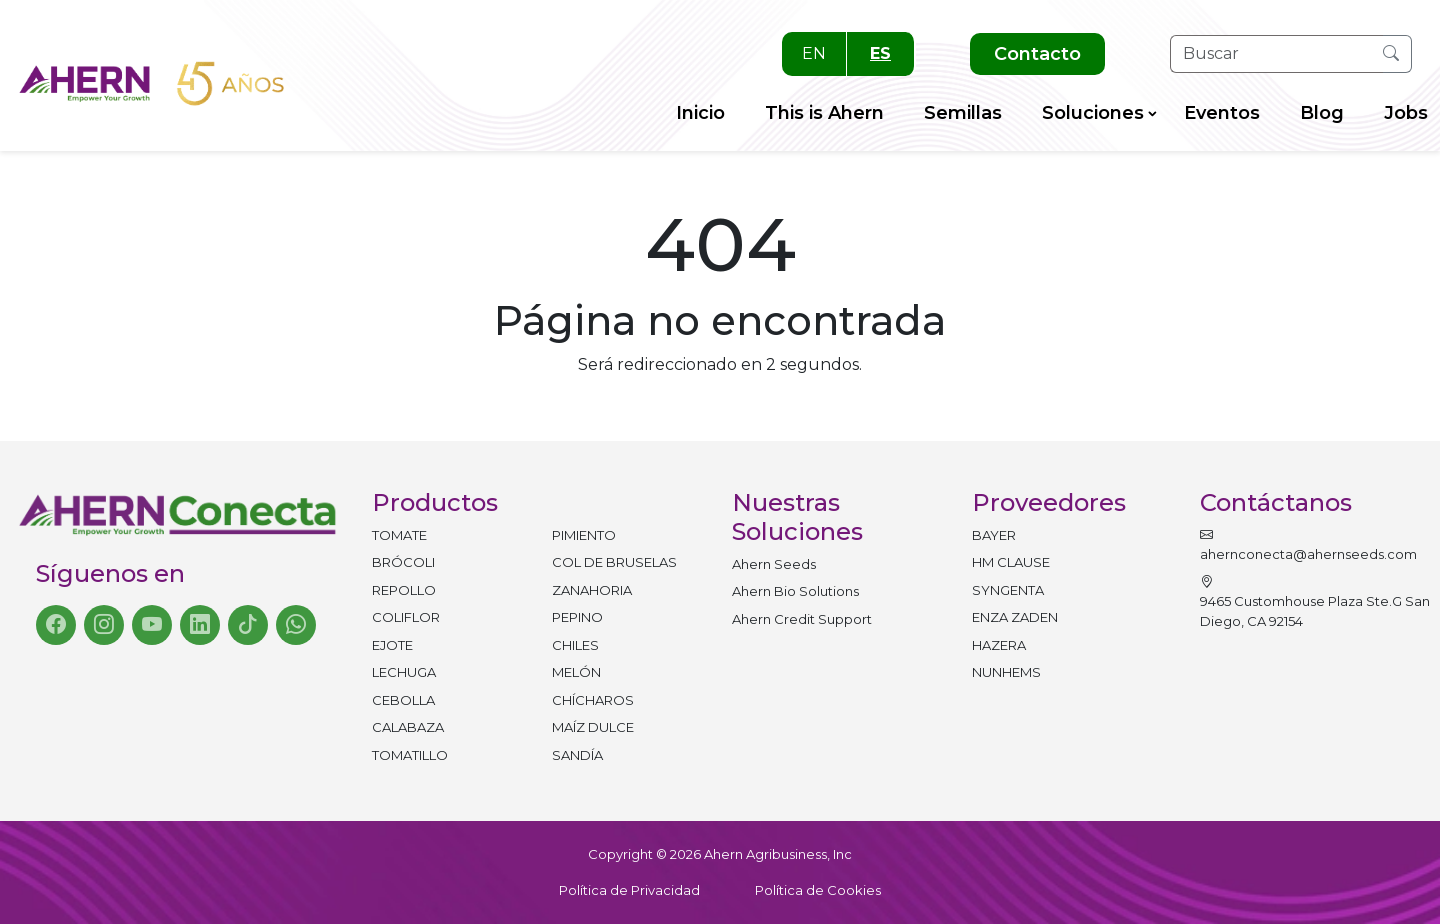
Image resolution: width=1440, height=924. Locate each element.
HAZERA (999, 645)
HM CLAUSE (1011, 562)
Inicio (700, 113)
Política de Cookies (818, 890)
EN (814, 53)
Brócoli (403, 562)
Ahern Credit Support (802, 619)
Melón (576, 672)
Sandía (577, 755)
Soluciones (1093, 113)
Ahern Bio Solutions (795, 591)
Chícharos (593, 700)
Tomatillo (410, 755)
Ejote (392, 645)
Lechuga (404, 672)
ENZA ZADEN (1015, 617)
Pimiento (584, 535)
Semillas (963, 113)
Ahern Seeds (774, 564)
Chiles (575, 645)
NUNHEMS (1006, 672)
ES (880, 53)
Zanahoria (592, 590)
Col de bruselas (614, 562)
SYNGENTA (1008, 590)
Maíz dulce (593, 727)
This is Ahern (824, 113)
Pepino (577, 617)
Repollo (404, 590)
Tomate (399, 535)
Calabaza (408, 727)
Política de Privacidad (629, 890)
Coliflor (406, 617)
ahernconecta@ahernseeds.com (1308, 545)
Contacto (1037, 54)
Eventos (1222, 113)
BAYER (994, 535)
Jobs (1406, 113)
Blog (1322, 113)
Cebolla (403, 700)
